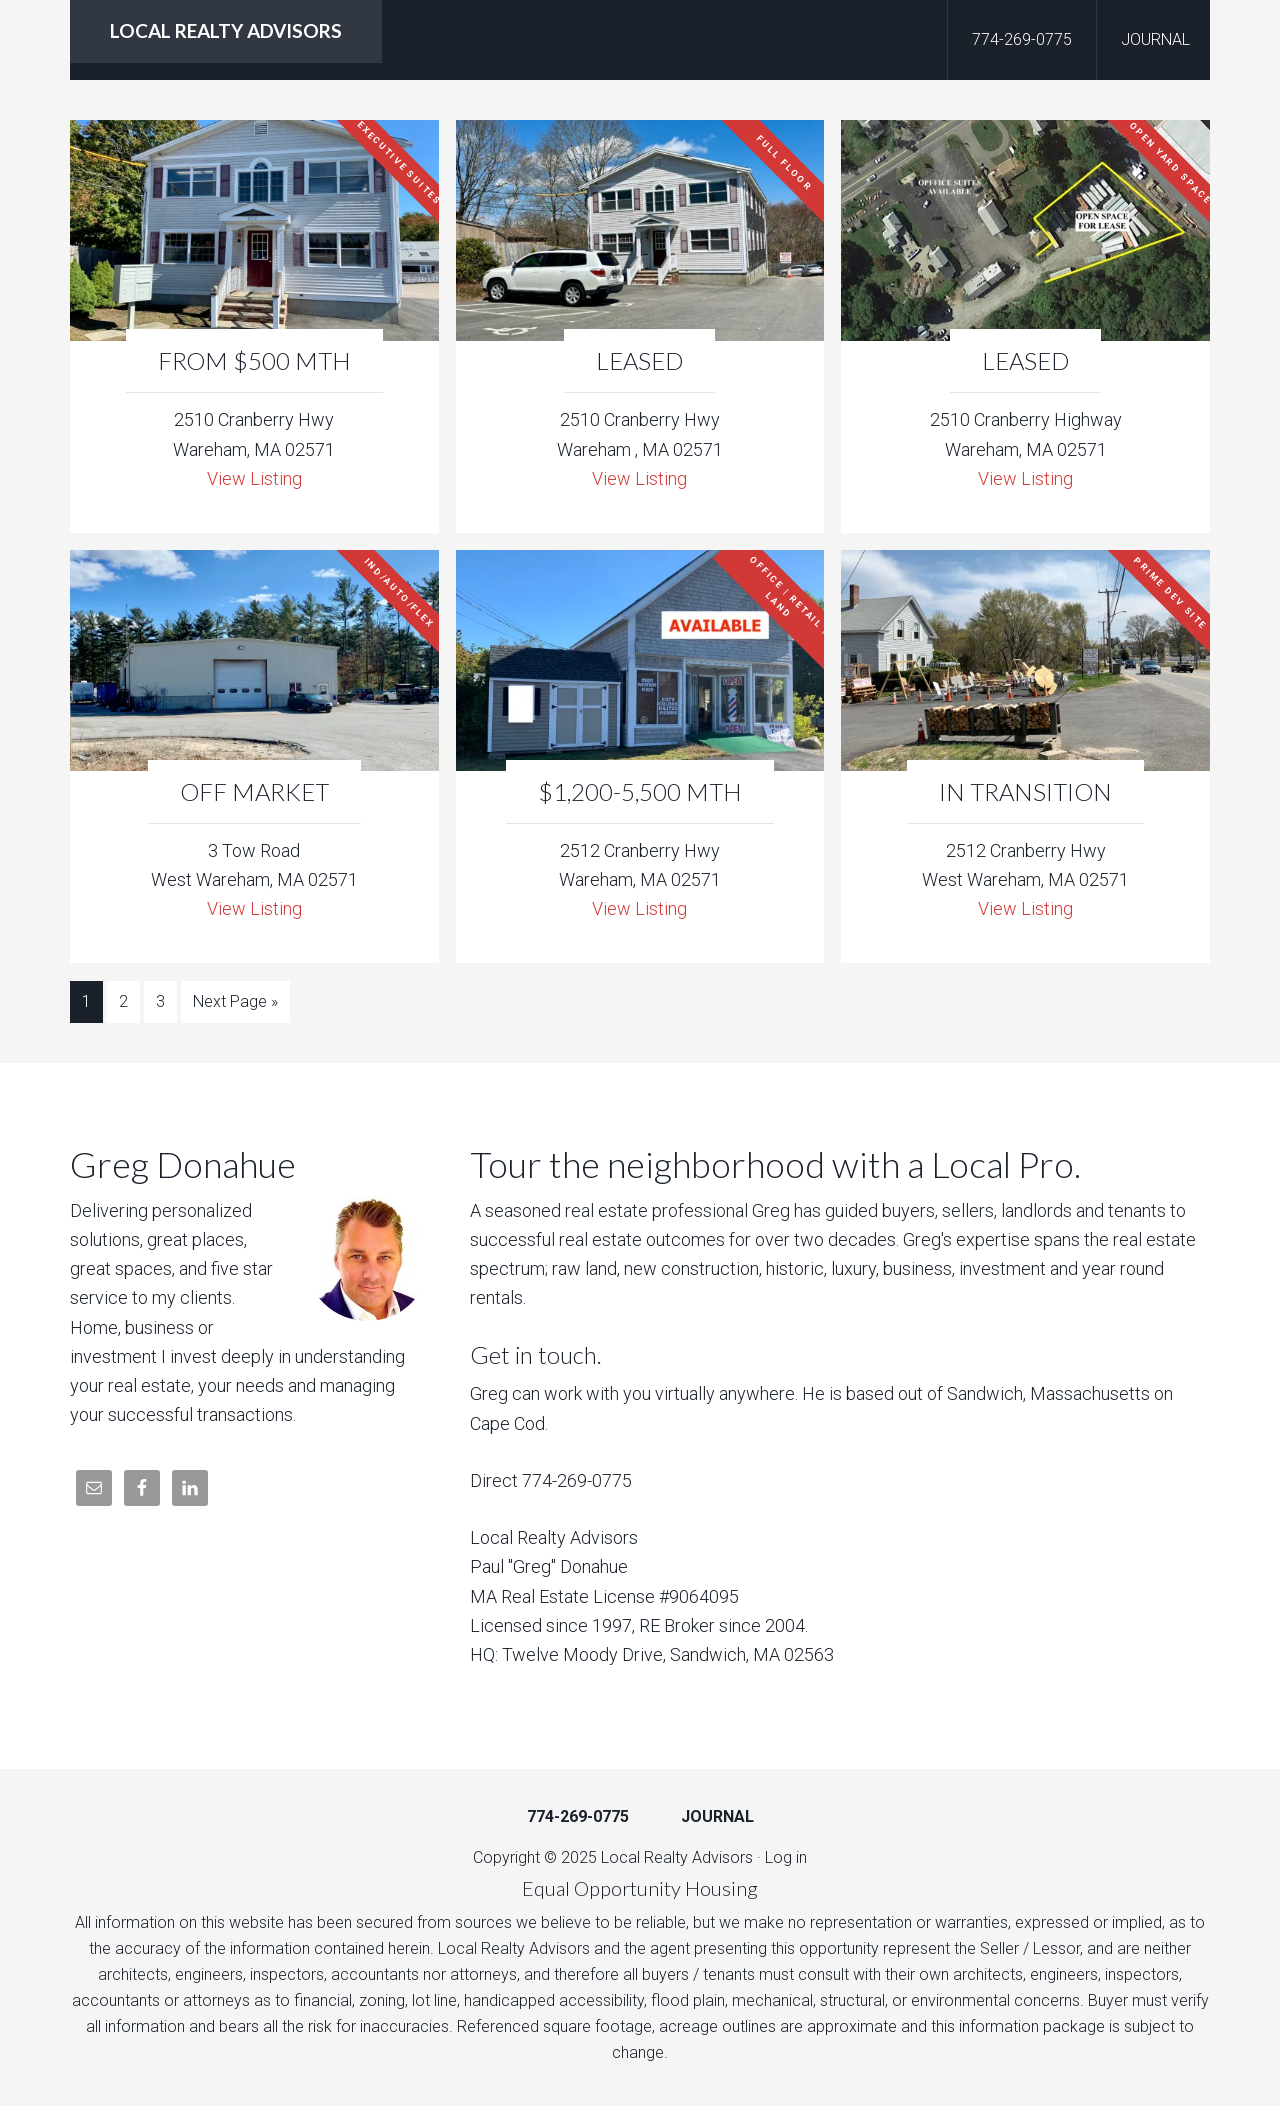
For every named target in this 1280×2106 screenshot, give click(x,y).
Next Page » (235, 1001)
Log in (786, 1857)
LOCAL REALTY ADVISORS (226, 30)
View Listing (254, 478)
